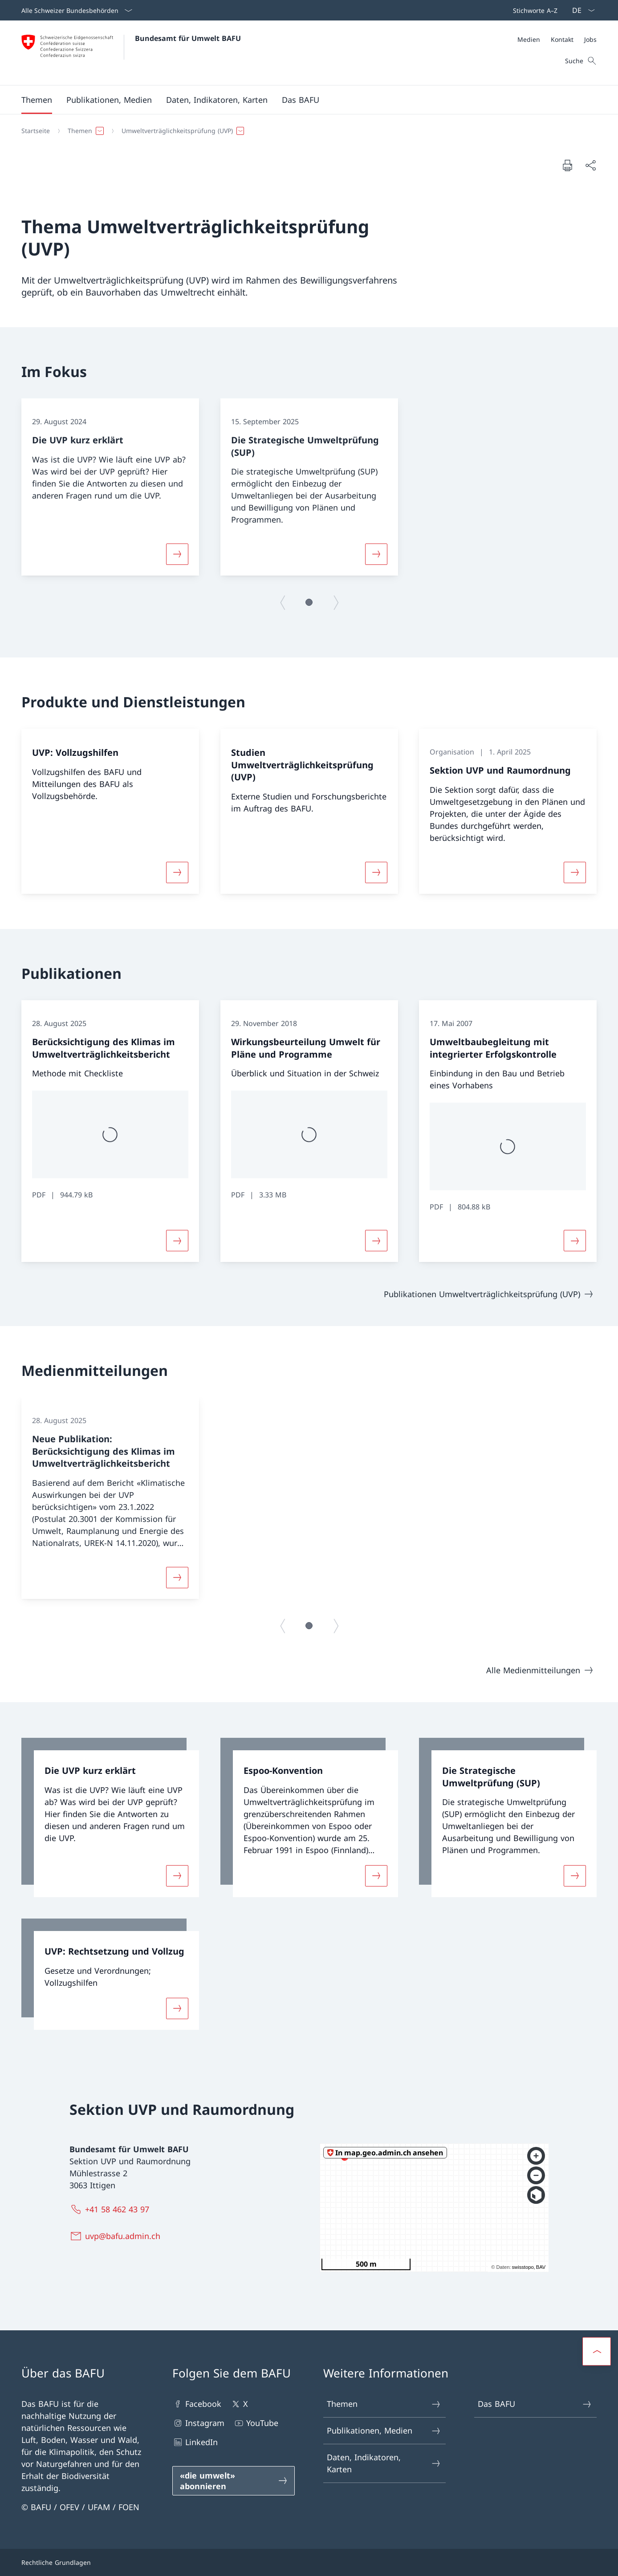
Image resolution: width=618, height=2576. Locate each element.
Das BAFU (535, 2404)
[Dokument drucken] (567, 165)
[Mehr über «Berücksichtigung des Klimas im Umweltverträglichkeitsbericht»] (177, 1240)
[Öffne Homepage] (131, 53)
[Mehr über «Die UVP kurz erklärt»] (177, 554)
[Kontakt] (562, 39)
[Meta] (557, 39)
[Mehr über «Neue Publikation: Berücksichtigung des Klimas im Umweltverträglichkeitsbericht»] (177, 1577)
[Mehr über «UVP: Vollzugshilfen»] (177, 872)
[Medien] (528, 39)
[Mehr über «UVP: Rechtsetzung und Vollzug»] (177, 2008)
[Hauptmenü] (302, 99)
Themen (384, 2404)
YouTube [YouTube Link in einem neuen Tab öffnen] (255, 2423)
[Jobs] (590, 39)
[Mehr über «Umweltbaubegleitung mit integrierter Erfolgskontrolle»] (575, 1240)
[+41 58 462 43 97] (111, 2209)
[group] (110, 487)
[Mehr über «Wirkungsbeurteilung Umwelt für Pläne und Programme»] (376, 1240)
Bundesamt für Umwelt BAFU (188, 38)
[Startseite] (35, 131)
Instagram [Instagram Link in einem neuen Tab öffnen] (198, 2423)
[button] (36, 99)
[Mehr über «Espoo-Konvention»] (376, 1875)
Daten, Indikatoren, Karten (384, 2463)
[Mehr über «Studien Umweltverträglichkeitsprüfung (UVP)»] (376, 872)
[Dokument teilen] (590, 165)
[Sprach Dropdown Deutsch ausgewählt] (581, 10)
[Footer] (309, 2562)
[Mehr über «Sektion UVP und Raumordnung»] (575, 872)
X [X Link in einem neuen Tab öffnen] (239, 2404)
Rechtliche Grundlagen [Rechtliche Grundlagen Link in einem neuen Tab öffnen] (56, 2562)
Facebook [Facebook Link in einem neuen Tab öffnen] (196, 2404)
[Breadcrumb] (305, 131)
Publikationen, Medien (384, 2430)
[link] (110, 1817)
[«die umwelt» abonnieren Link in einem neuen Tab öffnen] (233, 2480)
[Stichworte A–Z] (533, 10)
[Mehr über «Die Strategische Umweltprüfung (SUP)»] (376, 554)
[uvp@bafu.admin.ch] (116, 2236)
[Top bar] (533, 10)
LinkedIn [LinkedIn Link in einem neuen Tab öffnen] (195, 2442)
